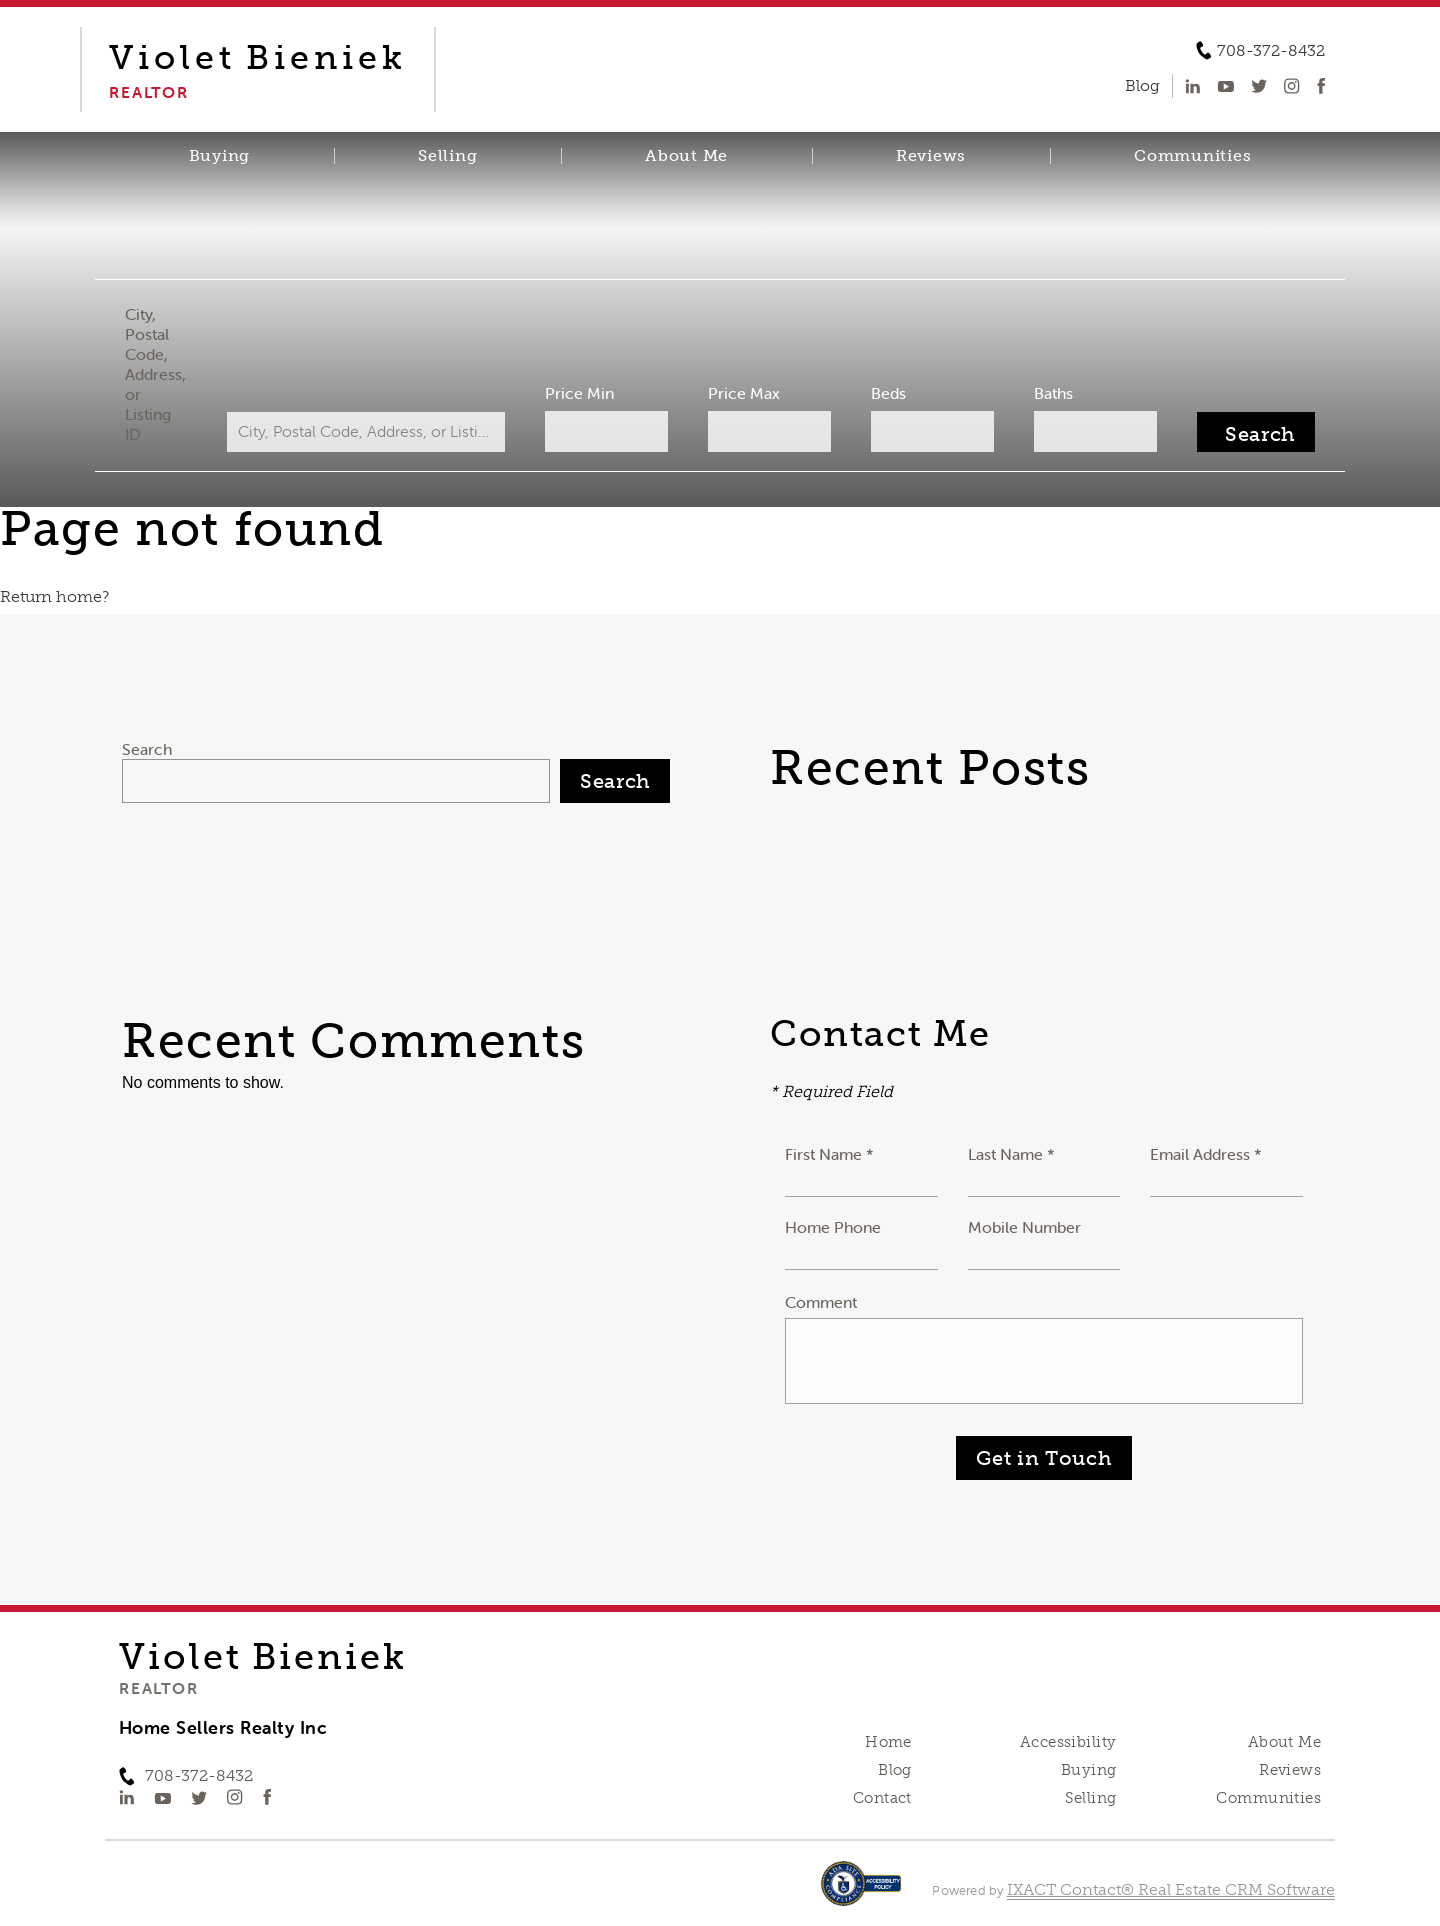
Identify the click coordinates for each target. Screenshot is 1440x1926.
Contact (882, 1798)
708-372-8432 (1271, 51)
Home (888, 1742)
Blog (895, 1770)
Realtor (158, 1688)
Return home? (54, 596)
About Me (686, 156)
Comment (821, 1302)
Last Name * (1011, 1154)
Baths (1053, 393)
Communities (1192, 156)
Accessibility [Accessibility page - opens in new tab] (1068, 1742)
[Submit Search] (1256, 432)
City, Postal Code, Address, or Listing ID (155, 374)
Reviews (931, 156)
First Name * (829, 1154)
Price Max (744, 393)
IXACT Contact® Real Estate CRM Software (1171, 1889)
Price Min (579, 393)
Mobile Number (1024, 1227)
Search (147, 749)
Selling (447, 156)
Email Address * (1206, 1154)
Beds (888, 393)
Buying (220, 156)
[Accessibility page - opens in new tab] (861, 1893)
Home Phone (833, 1227)
